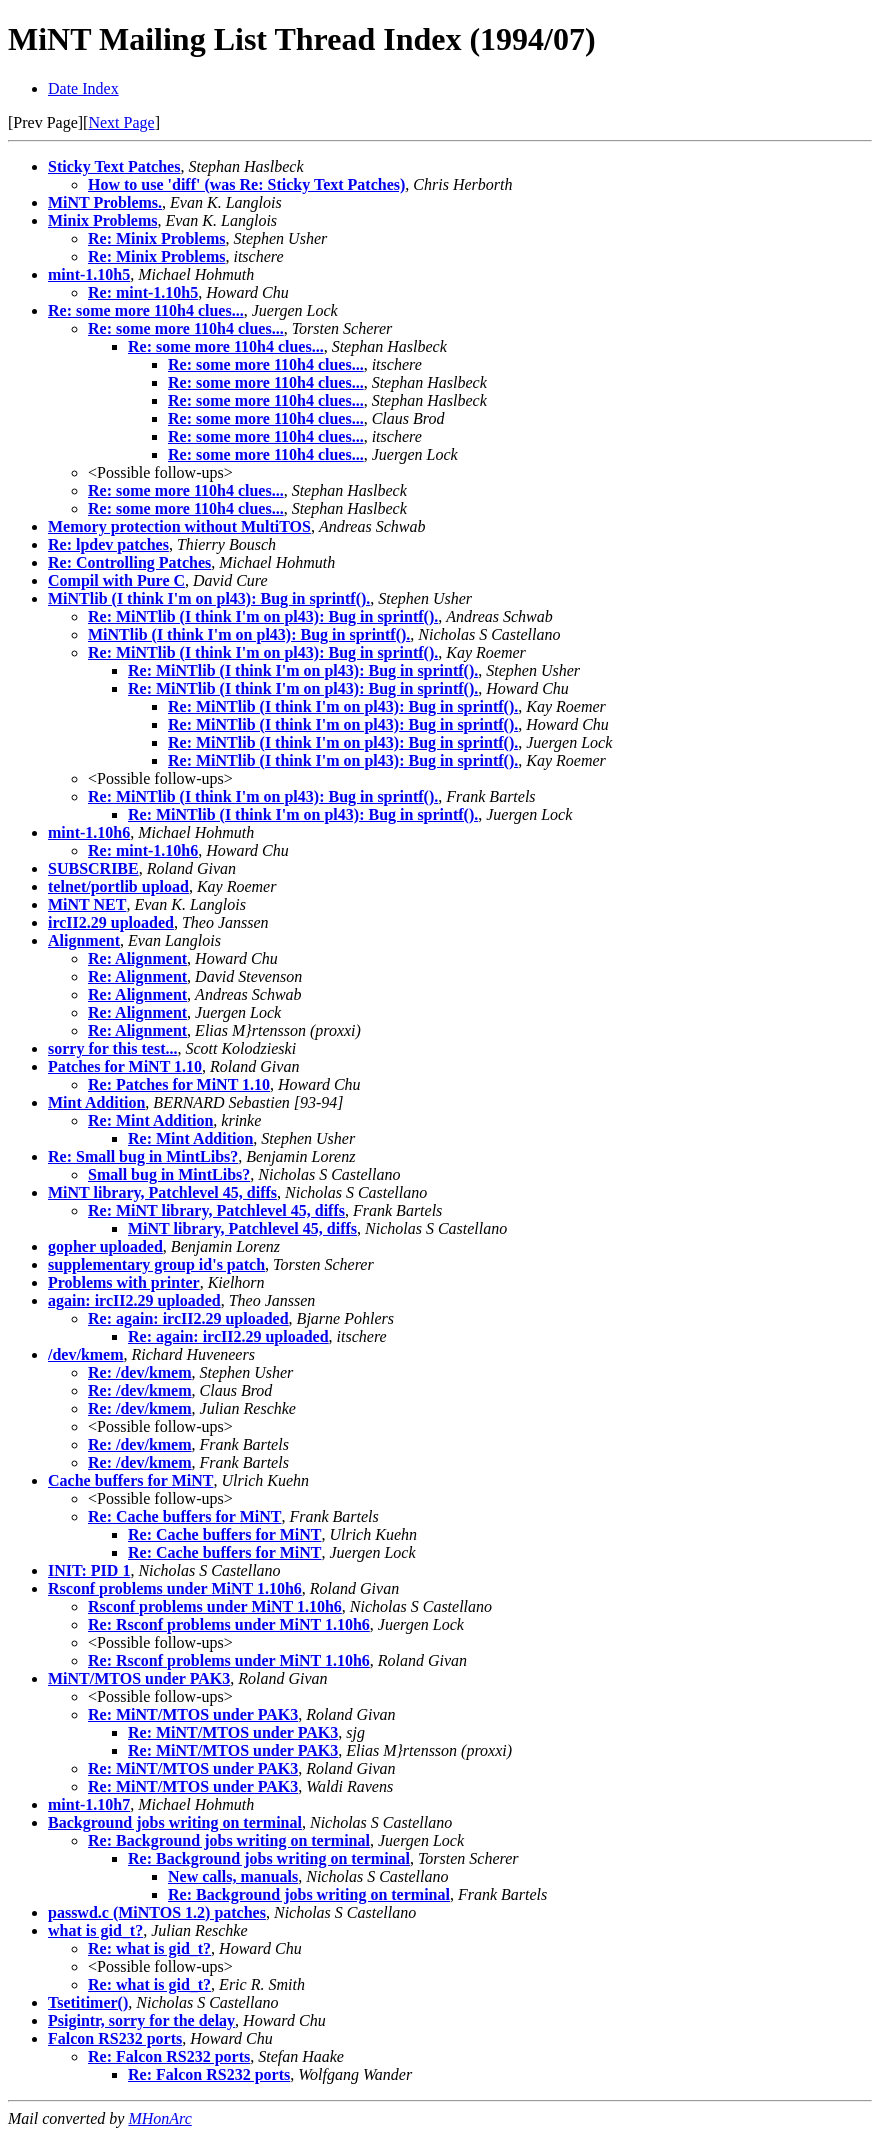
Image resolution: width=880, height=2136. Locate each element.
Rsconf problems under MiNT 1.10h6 (175, 1588)
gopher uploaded (105, 1246)
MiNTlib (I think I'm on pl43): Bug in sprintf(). (209, 598)
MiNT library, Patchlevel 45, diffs (162, 1192)
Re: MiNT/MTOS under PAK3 (193, 1714)
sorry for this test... (112, 1048)
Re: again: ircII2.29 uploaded (188, 1318)
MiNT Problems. (105, 202)
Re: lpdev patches (108, 544)
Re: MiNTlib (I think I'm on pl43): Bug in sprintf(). (263, 616)
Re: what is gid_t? (149, 1948)
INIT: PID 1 (89, 1570)
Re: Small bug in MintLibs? (143, 1156)
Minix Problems (102, 220)
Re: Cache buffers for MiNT (184, 1516)
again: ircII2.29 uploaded (134, 1300)
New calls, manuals (233, 1876)
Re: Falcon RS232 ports (169, 2056)
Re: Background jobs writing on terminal (229, 1840)
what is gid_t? (95, 1930)
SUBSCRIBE (93, 868)
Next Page (121, 122)
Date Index (83, 88)
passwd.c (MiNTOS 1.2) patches (157, 1912)
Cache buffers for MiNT (130, 1480)
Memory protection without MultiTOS (179, 526)
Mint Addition (96, 1102)
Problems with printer (124, 1282)
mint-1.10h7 (89, 1804)
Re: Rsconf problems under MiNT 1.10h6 (229, 1624)
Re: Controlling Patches (129, 562)
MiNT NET (87, 904)
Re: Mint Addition (150, 1120)
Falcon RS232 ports (115, 2038)
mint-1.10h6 (89, 832)
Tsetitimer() (88, 2002)
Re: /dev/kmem (140, 1372)
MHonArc (159, 2118)
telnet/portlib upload (118, 886)
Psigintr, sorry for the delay (141, 2020)
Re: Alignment (137, 958)
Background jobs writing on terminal (175, 1822)
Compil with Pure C (116, 580)
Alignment (84, 940)
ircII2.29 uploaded (111, 922)
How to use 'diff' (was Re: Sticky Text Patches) (246, 184)
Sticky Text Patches (114, 166)
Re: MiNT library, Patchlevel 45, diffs (216, 1210)
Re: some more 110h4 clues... (146, 310)
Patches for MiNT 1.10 (125, 1066)
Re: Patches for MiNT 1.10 (179, 1084)
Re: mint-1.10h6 (143, 850)
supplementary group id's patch (156, 1264)
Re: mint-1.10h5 (143, 292)
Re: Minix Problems (156, 238)
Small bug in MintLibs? (169, 1174)
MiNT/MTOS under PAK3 (139, 1678)
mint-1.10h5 (89, 274)
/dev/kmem (86, 1354)
